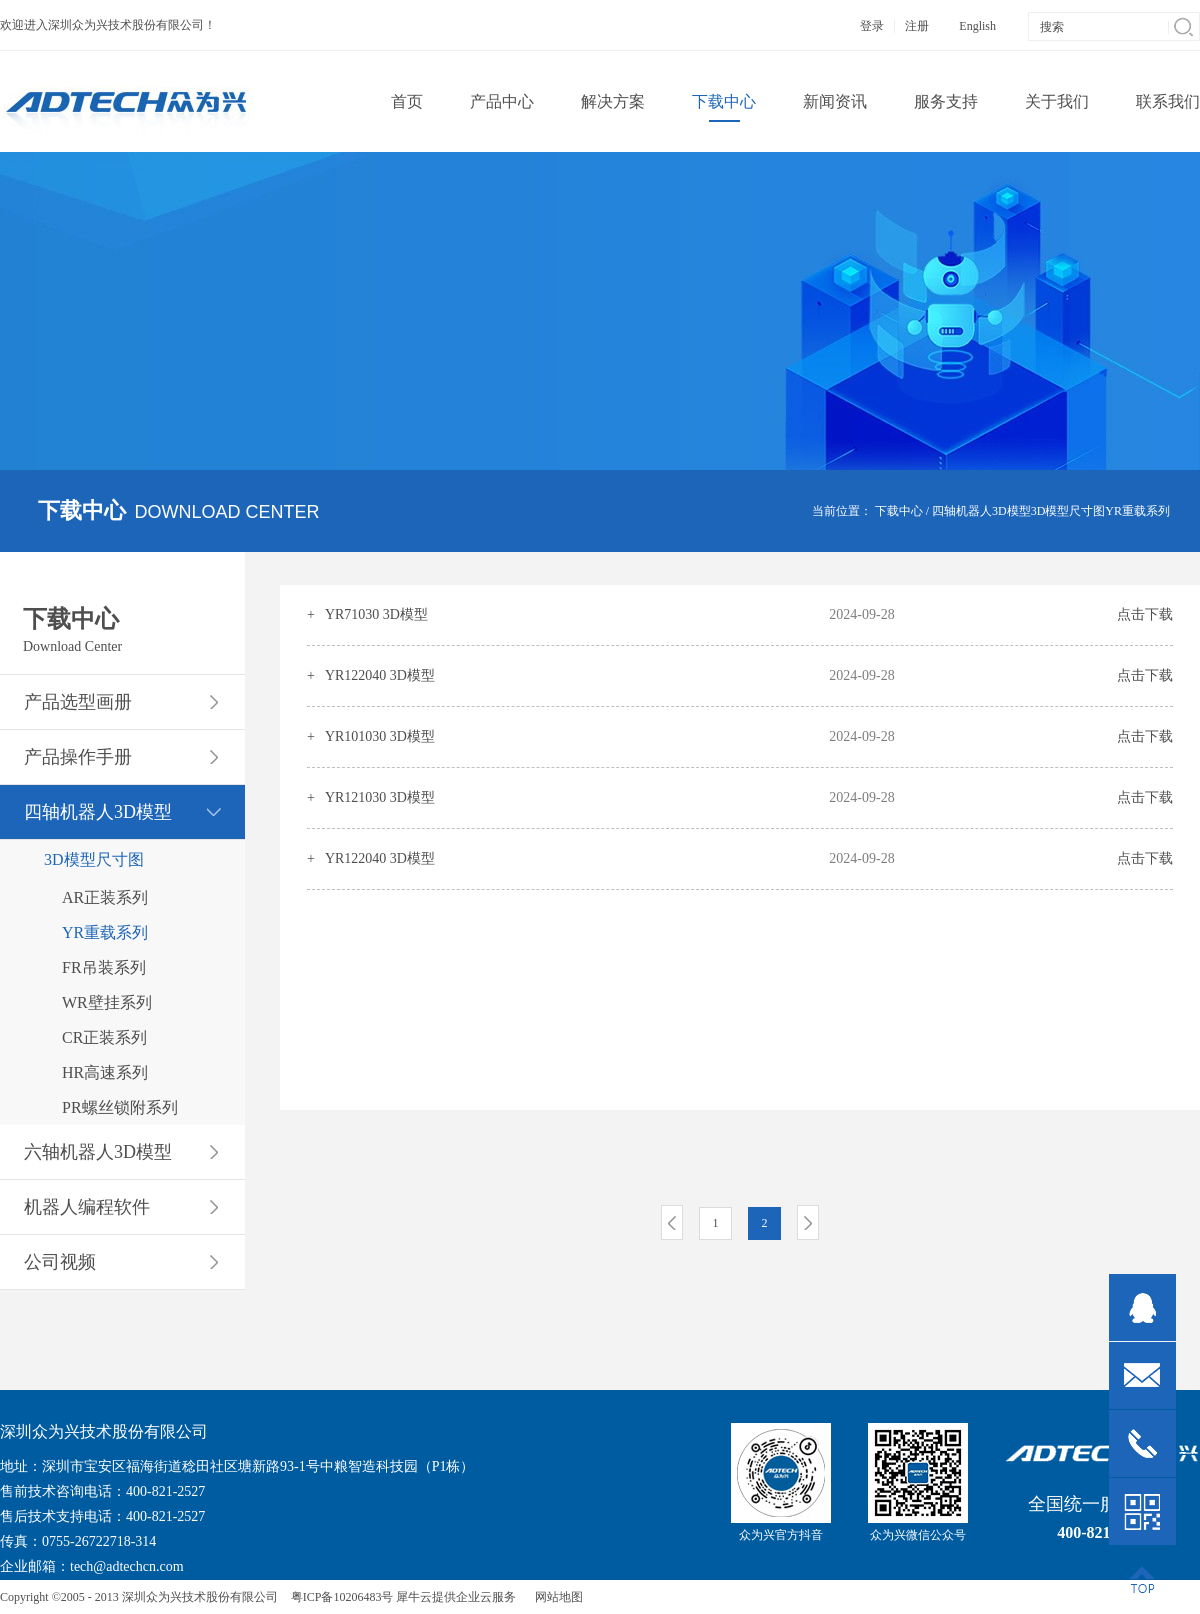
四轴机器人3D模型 (981, 511)
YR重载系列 (1137, 511)
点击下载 (1145, 614)
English (977, 26)
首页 (407, 101)
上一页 (672, 1222)
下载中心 (899, 511)
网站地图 (556, 1597)
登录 (872, 26)
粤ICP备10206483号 (342, 1597)
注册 (917, 26)
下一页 (808, 1222)
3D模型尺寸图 (1068, 511)
